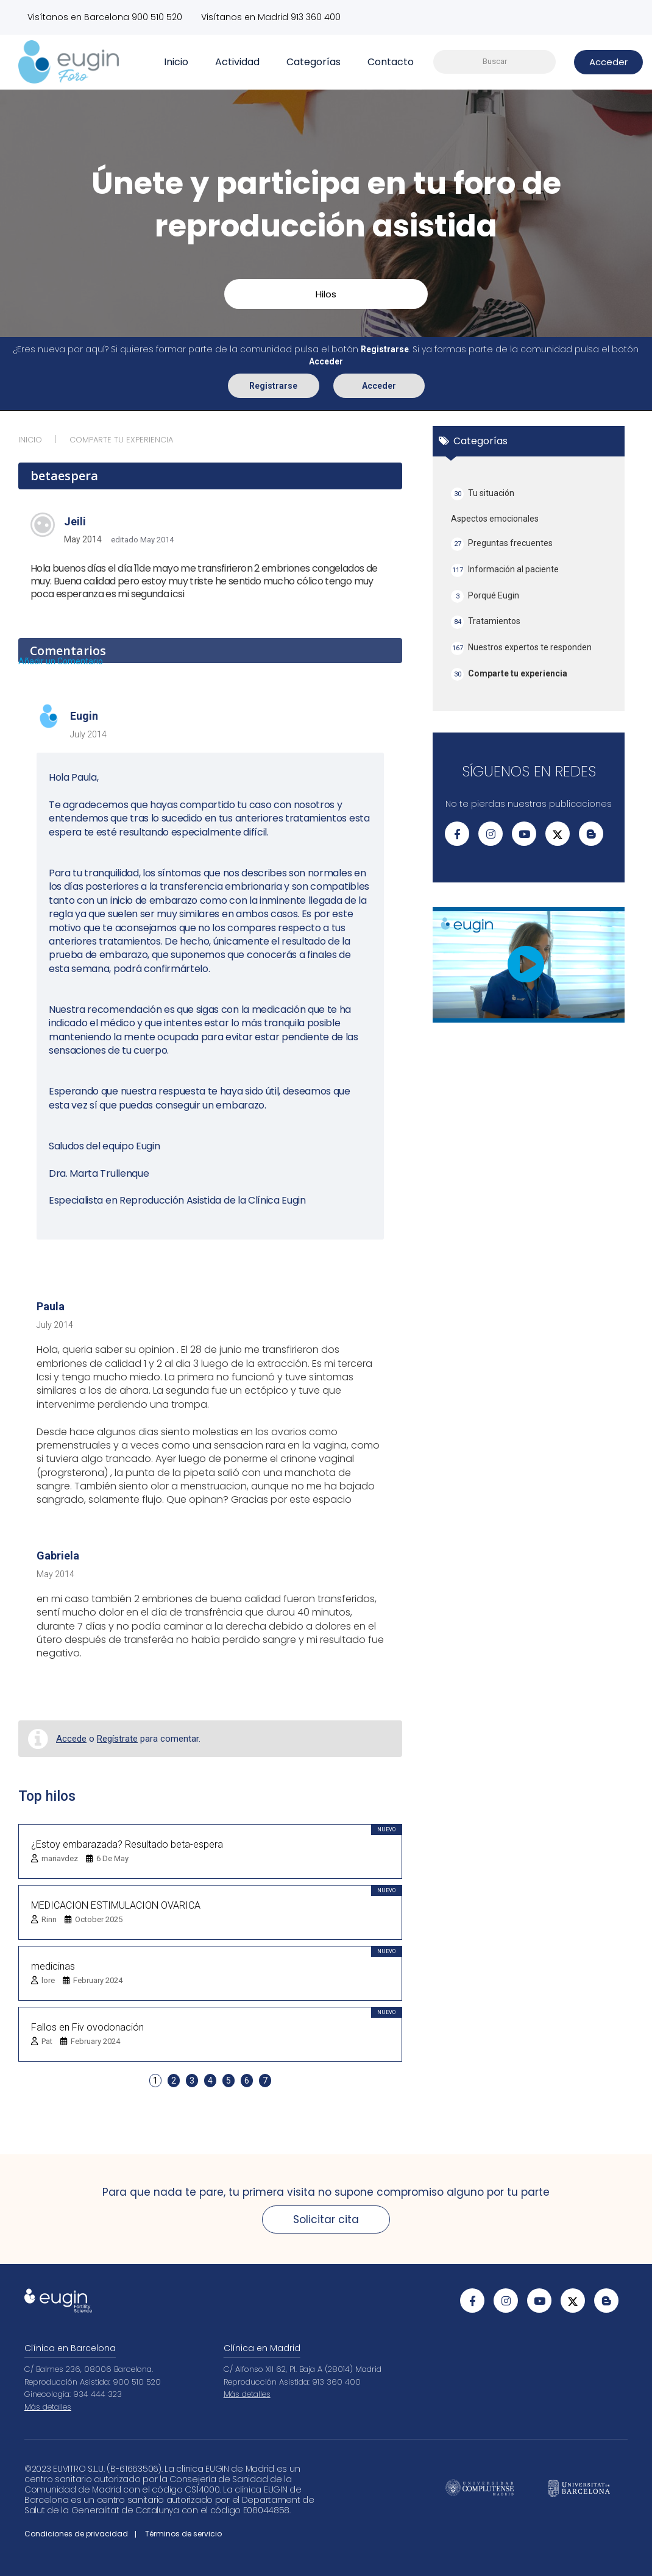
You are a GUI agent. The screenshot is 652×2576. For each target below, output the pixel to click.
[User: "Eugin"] (49, 717)
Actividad (237, 61)
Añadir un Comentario (60, 661)
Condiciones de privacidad (76, 2533)
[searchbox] (494, 62)
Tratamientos (485, 622)
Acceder (379, 385)
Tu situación (482, 493)
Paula (51, 1306)
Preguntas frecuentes (502, 544)
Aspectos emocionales (495, 518)
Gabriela (58, 1555)
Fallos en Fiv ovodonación (87, 2027)
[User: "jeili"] (42, 524)
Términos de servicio (183, 2533)
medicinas (53, 1966)
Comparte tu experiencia (509, 674)
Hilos (326, 293)
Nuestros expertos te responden (521, 648)
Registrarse (273, 385)
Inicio (176, 61)
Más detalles (47, 2407)
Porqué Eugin (485, 596)
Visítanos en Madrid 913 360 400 (272, 17)
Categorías (313, 61)
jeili (75, 520)
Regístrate (117, 1738)
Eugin (84, 715)
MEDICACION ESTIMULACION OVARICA (115, 1905)
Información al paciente (505, 569)
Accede (71, 1738)
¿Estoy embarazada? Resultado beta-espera (127, 1844)
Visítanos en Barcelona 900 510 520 (104, 17)
